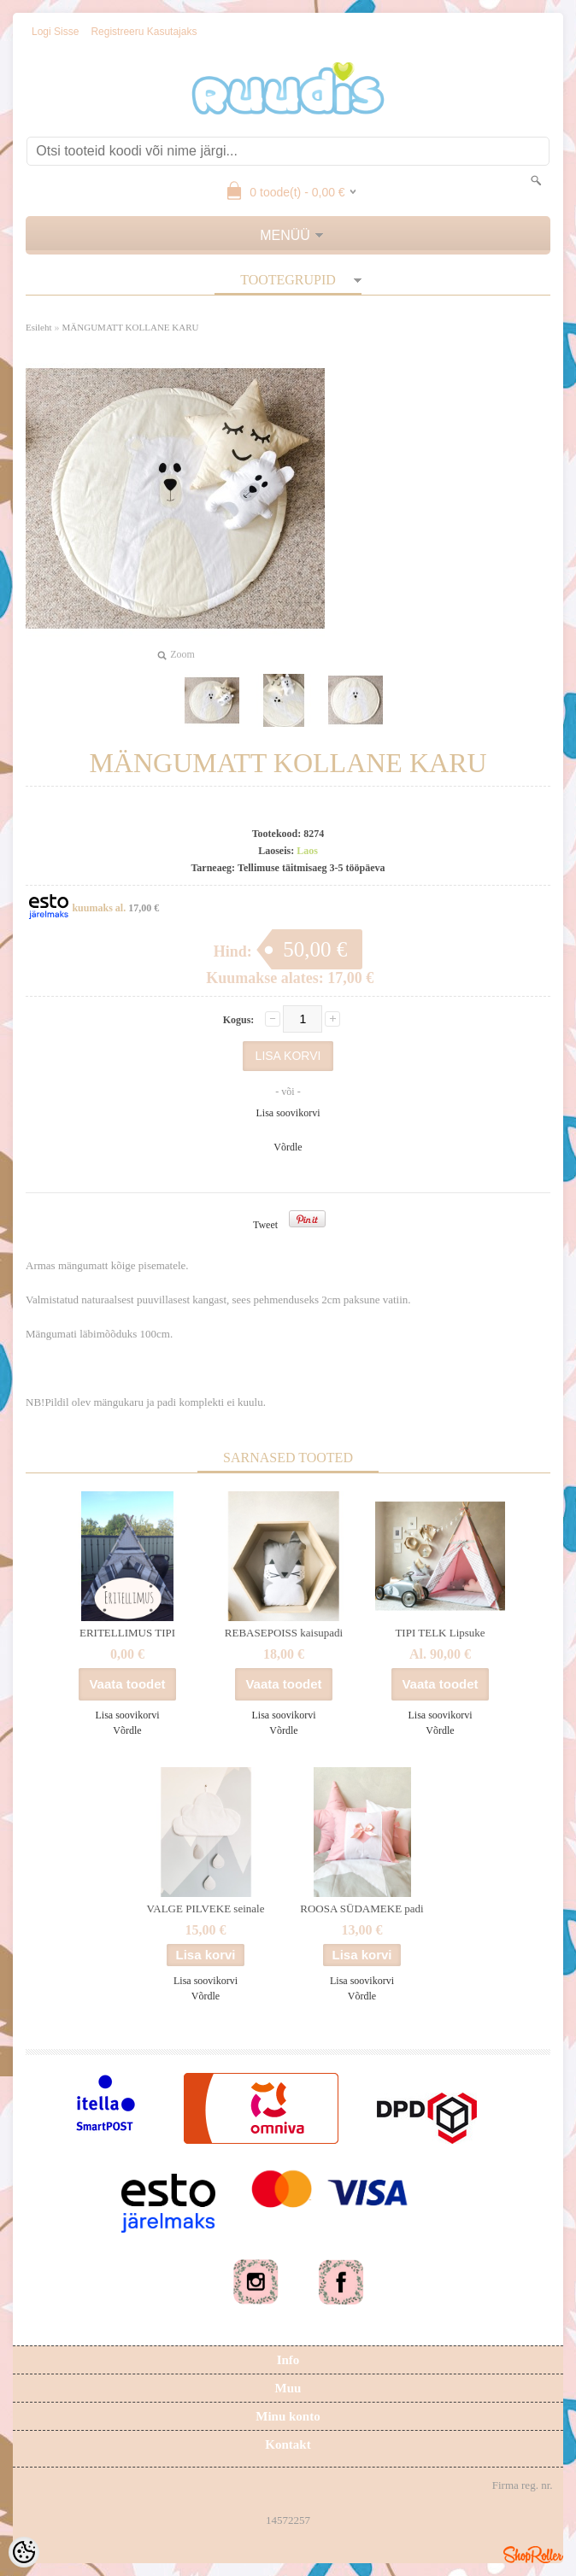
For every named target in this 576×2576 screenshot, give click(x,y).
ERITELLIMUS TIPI (127, 1632)
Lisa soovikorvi (288, 1113)
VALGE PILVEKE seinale (206, 1908)
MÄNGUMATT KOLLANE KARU (130, 327)
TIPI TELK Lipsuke (440, 1632)
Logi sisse (55, 32)
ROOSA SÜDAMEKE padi (361, 1908)
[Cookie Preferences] (24, 2552)
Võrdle (287, 1147)
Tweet (265, 1225)
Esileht (39, 327)
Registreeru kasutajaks (144, 32)
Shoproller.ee (533, 2554)
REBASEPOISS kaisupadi (284, 1632)
